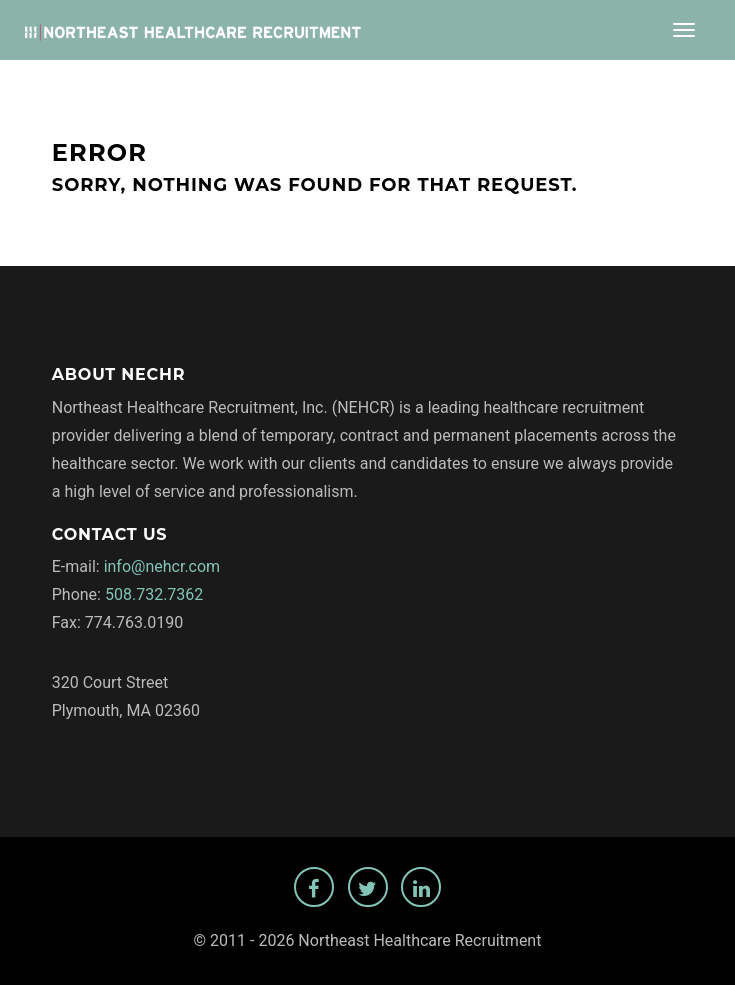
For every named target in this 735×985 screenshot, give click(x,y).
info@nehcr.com (162, 566)
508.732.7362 (154, 594)
